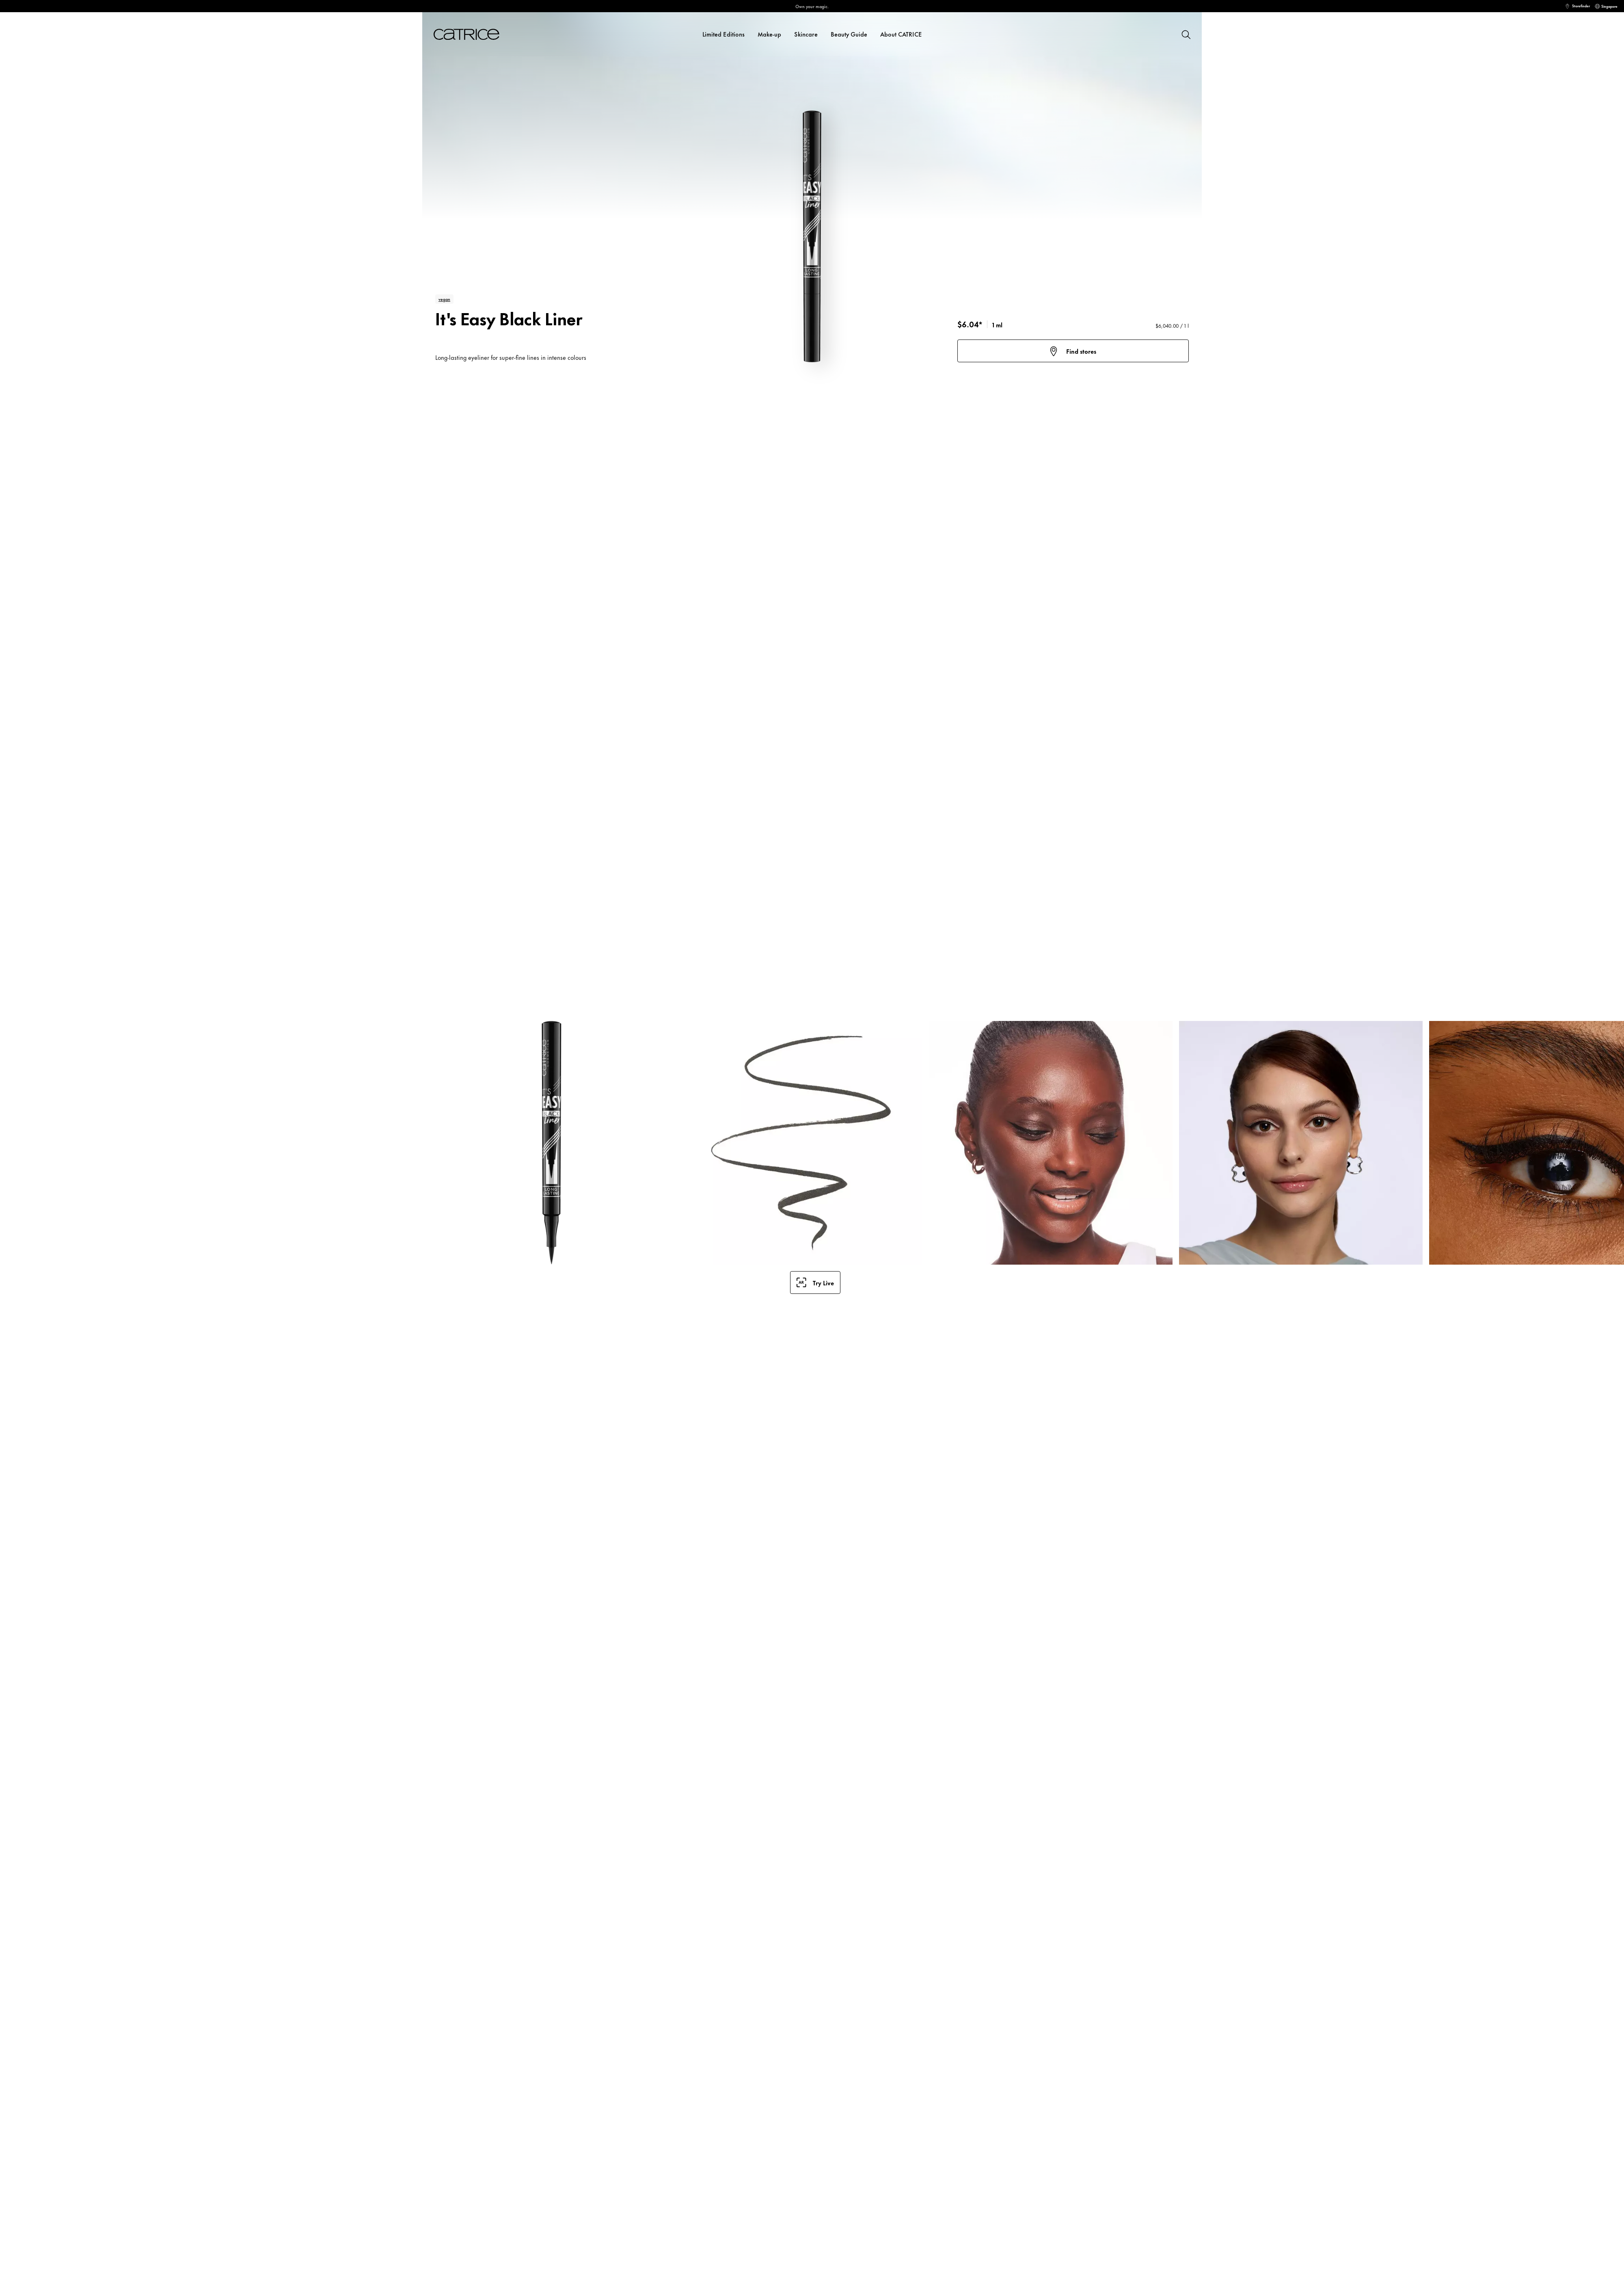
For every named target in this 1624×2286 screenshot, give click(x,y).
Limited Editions (723, 34)
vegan (444, 299)
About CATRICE (901, 34)
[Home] (476, 34)
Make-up (769, 34)
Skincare (806, 34)
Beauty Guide (849, 34)
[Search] (1185, 34)
